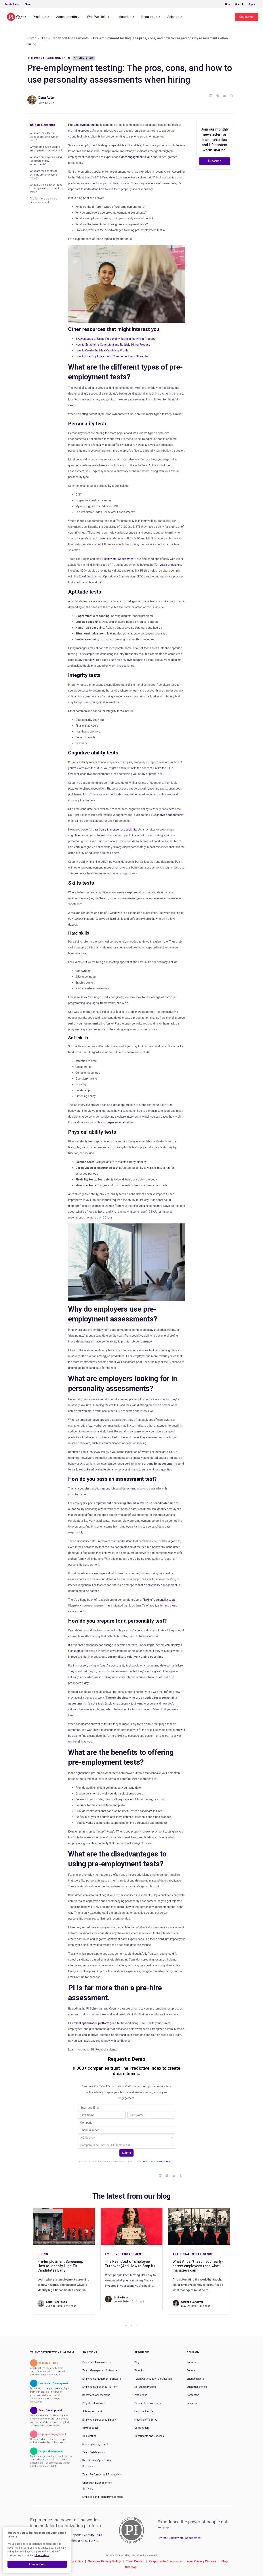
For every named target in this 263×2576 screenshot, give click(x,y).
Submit (126, 2153)
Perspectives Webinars (147, 2403)
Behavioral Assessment (96, 2395)
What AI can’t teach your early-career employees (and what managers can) (198, 2265)
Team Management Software (99, 2370)
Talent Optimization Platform (52, 2352)
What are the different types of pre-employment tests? (44, 137)
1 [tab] (126, 2325)
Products (39, 17)
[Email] (225, 96)
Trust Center (135, 2561)
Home (32, 38)
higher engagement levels (135, 157)
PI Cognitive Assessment (165, 815)
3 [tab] (137, 2325)
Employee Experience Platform (100, 2386)
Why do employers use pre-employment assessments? (46, 148)
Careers (191, 2362)
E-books (139, 2370)
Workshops (140, 2395)
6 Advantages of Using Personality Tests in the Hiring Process (115, 338)
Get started (246, 16)
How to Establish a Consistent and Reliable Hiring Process (112, 344)
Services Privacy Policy (104, 2561)
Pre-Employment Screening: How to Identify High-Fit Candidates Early (60, 2265)
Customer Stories (197, 2386)
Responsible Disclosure (165, 2561)
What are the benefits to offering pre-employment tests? (44, 175)
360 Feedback (90, 2427)
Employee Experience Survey (99, 2419)
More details (42, 2555)
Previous (27, 2264)
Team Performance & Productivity (102, 2474)
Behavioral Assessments (70, 38)
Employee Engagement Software (101, 2378)
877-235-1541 (92, 2535)
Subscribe (214, 161)
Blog (44, 38)
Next (235, 2264)
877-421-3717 (88, 2541)
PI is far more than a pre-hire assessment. (44, 200)
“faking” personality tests (159, 1599)
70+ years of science (167, 564)
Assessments (66, 17)
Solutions (89, 2352)
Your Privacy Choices (201, 2561)
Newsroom (193, 2403)
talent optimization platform (91, 2023)
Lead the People (143, 2411)
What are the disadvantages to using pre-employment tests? (46, 188)
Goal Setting (89, 2435)
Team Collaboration (93, 2452)
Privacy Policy (163, 2161)
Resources (149, 17)
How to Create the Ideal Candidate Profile (101, 350)
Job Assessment (92, 2411)
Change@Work (195, 2378)
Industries (124, 17)
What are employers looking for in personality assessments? (46, 161)
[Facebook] (218, 96)
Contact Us (193, 2395)
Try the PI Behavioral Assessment (179, 2538)
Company (193, 2352)
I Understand (37, 2564)
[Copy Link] (232, 96)
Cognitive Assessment (95, 2403)
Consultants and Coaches (149, 2435)
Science (173, 17)
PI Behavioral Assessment (117, 559)
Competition (141, 2427)
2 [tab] (131, 2325)
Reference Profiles (145, 2386)
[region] (37, 2550)
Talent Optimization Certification (153, 2378)
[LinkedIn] (211, 96)
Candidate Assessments (96, 2362)
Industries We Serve (145, 2419)
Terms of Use (145, 2161)
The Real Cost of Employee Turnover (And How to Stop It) (130, 2263)
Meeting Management (95, 2444)
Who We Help (96, 17)
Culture (191, 2370)
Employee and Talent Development (102, 2496)
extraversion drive (85, 1651)
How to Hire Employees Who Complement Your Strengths (111, 356)
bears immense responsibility (118, 829)
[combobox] (126, 2137)
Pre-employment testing (83, 125)
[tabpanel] (64, 2261)
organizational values (120, 1122)
